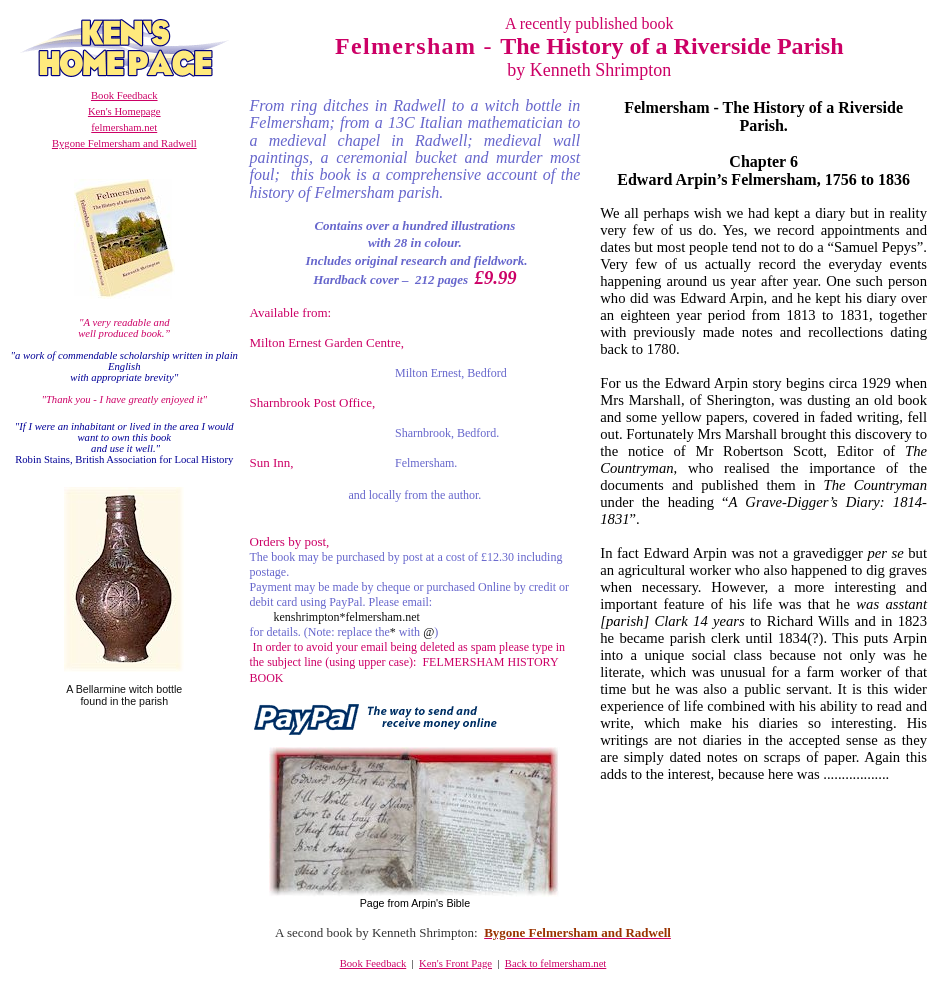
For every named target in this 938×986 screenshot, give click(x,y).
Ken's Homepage (124, 111)
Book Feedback (124, 95)
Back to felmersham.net (556, 963)
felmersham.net (124, 127)
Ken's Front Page (455, 963)
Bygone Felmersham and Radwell (124, 143)
